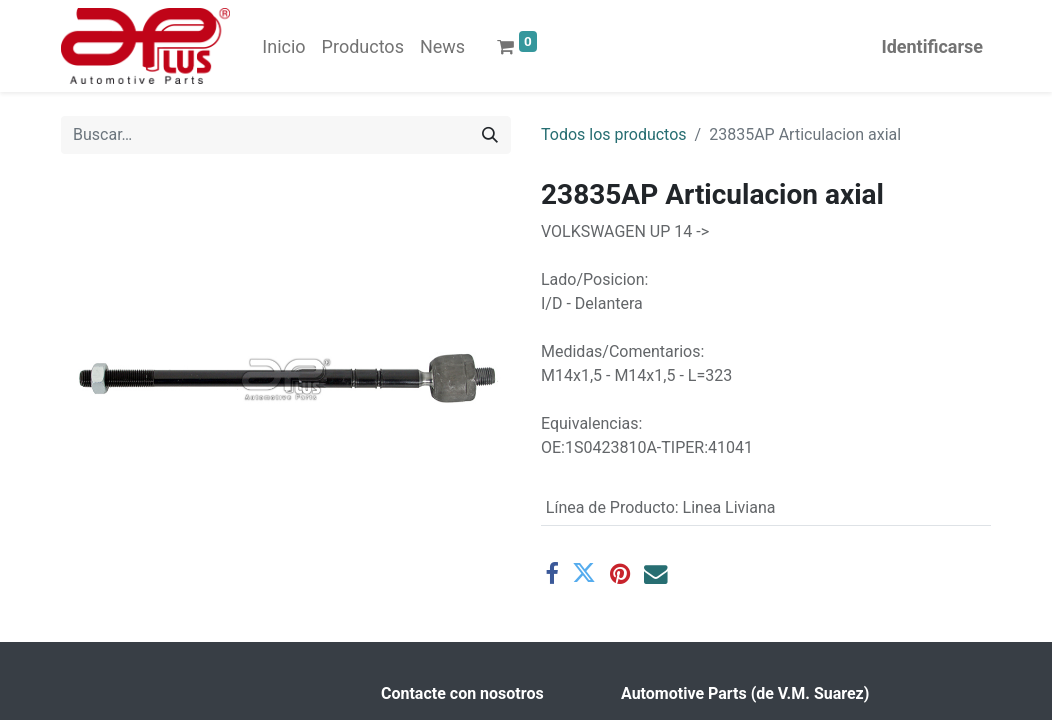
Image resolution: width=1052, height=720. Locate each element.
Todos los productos (614, 134)
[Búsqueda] (490, 135)
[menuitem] (283, 46)
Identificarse (932, 46)
